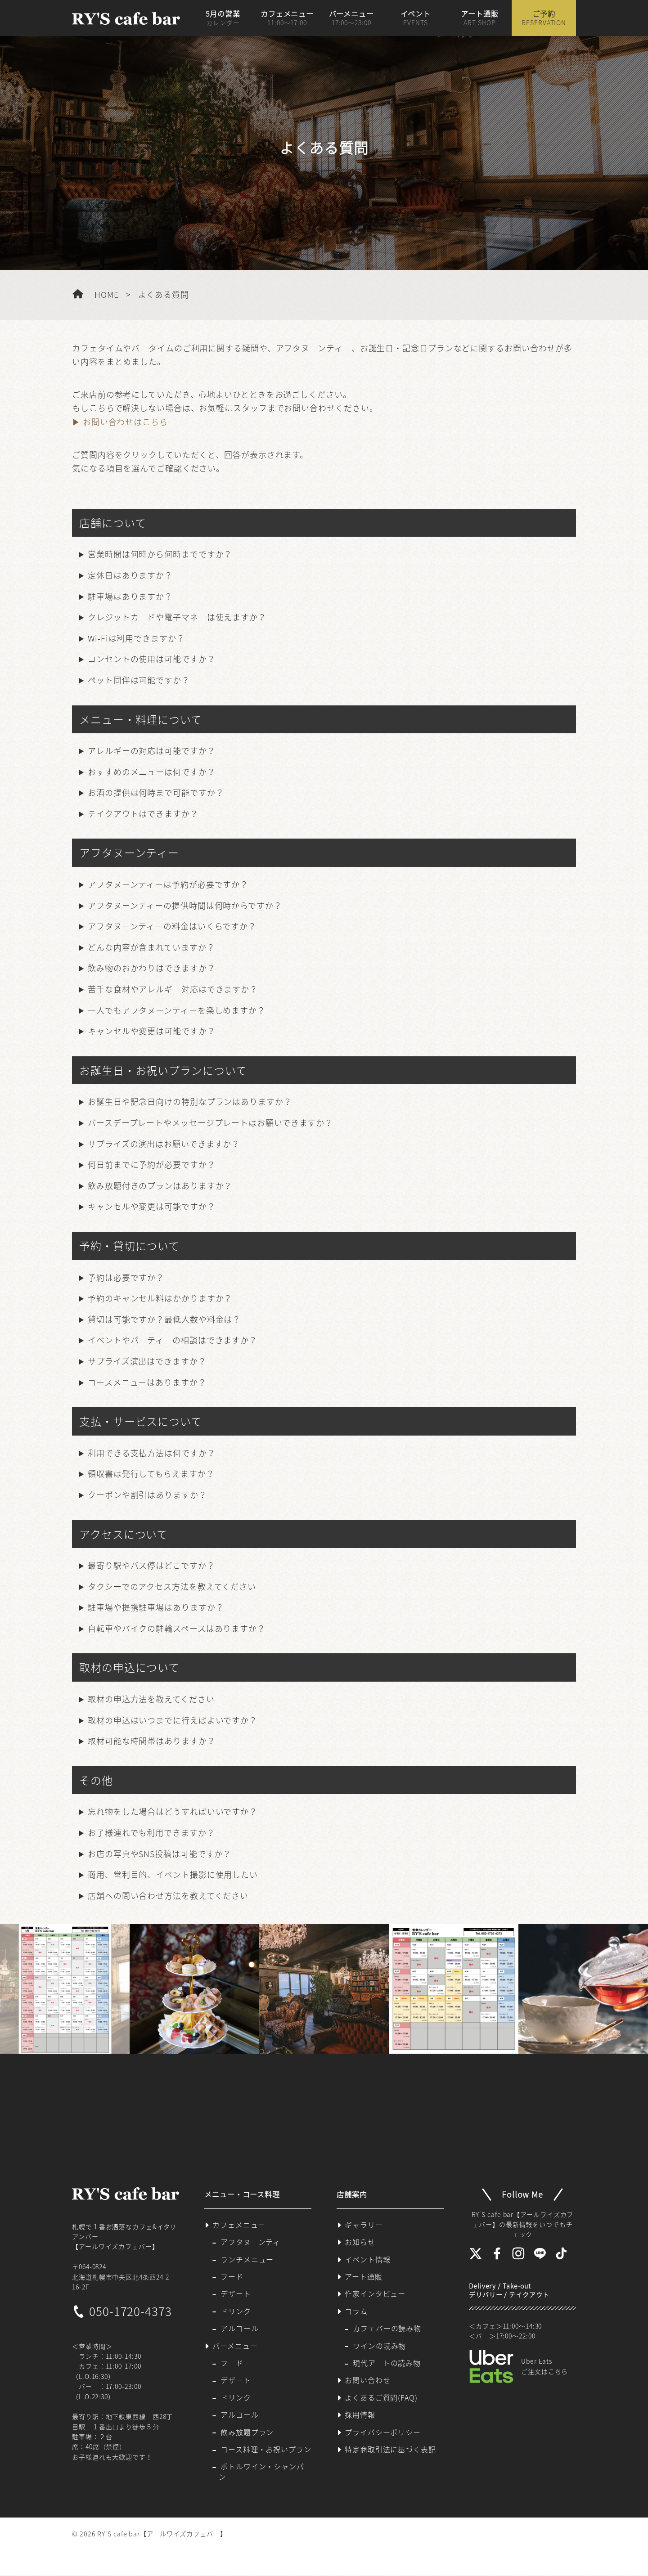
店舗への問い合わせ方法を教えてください (168, 1895)
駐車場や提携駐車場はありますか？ (156, 1607)
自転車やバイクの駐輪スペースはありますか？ (177, 1628)
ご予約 (544, 18)
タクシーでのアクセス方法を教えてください (172, 1586)
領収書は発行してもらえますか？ (151, 1474)
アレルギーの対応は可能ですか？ (152, 751)
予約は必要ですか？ (126, 1277)
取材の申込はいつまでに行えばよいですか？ (172, 1720)
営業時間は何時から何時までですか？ (160, 554)
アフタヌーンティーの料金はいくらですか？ (172, 926)
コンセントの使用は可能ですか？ (152, 659)
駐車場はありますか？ (130, 596)
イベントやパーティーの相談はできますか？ (172, 1340)
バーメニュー (351, 18)
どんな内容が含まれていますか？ (151, 947)
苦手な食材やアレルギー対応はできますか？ (173, 989)
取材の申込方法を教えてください (151, 1699)
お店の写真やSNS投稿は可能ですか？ (159, 1854)
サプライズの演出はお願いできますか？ (164, 1144)
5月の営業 (223, 18)
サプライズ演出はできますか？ (147, 1361)
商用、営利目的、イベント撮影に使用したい (173, 1874)
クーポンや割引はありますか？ (147, 1495)
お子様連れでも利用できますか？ (151, 1833)
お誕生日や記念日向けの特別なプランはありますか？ (190, 1101)
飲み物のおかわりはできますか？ (152, 968)
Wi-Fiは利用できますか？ (136, 638)
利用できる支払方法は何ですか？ (152, 1453)
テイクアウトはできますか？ (143, 814)
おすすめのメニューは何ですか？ (152, 772)
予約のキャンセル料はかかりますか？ (160, 1298)
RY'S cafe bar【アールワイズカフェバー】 (161, 2535)
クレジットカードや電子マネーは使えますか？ (177, 617)
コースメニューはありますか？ (147, 1382)
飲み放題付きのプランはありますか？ (160, 1186)
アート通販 (480, 18)
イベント (415, 18)
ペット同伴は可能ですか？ (139, 680)
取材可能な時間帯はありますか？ (152, 1741)
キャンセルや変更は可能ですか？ (152, 1031)
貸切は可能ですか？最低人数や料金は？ (164, 1319)
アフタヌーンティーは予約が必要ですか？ (168, 884)
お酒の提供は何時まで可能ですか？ (156, 792)
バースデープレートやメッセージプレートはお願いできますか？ (210, 1123)
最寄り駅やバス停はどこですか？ (151, 1565)
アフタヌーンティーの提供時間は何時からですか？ (185, 905)
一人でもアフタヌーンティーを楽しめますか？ (177, 1010)
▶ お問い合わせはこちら (120, 422)
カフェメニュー (287, 18)
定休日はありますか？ (130, 575)
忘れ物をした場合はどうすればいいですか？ (172, 1811)
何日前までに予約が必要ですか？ (152, 1164)
